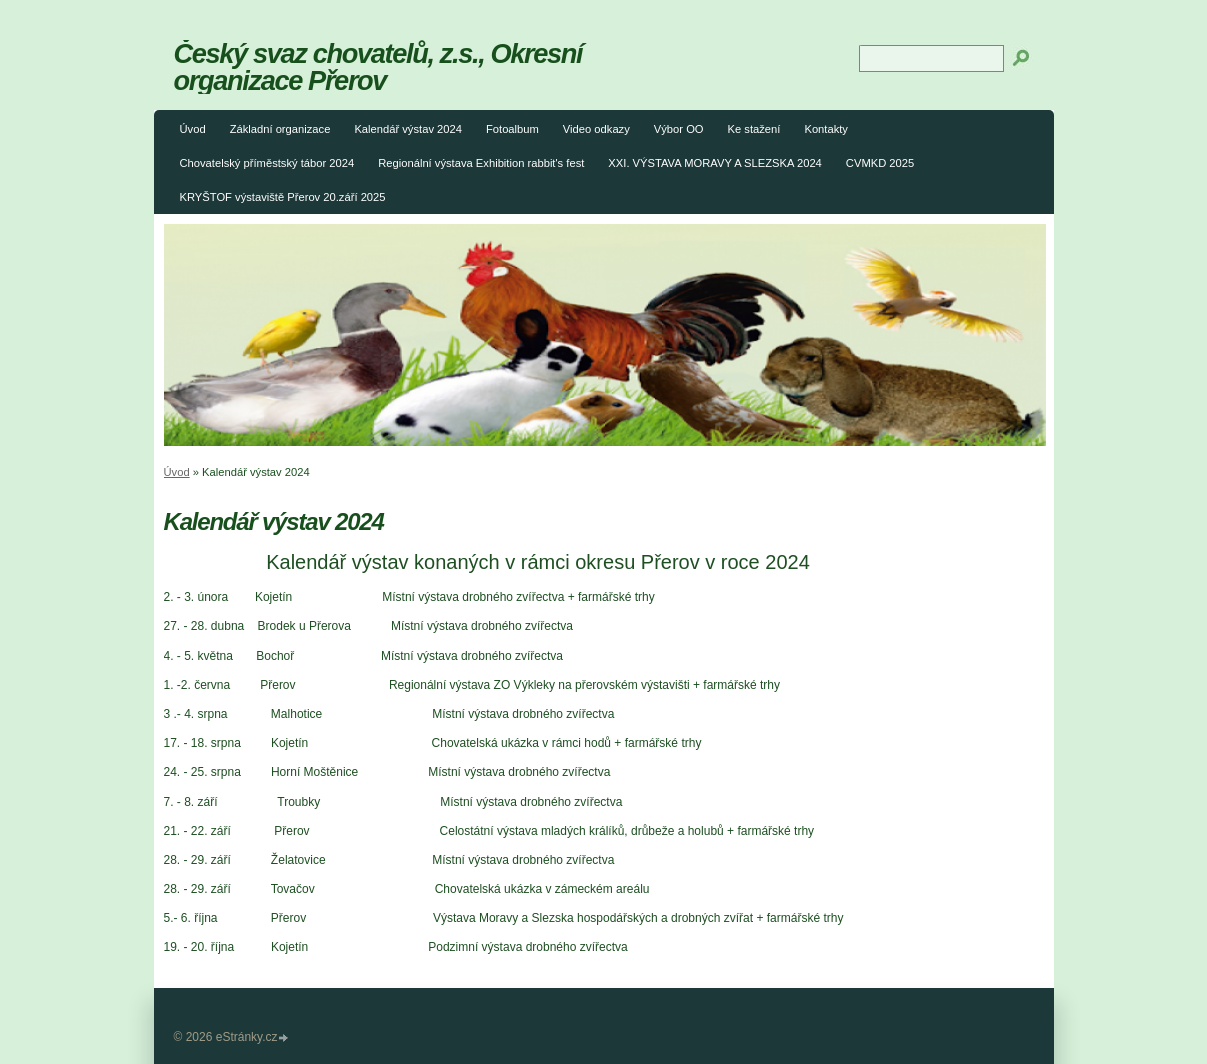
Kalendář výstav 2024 (408, 129)
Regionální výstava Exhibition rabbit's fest (481, 163)
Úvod (193, 129)
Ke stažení (754, 129)
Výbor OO (679, 129)
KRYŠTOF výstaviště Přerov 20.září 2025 (283, 197)
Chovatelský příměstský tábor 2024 (267, 163)
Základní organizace (280, 129)
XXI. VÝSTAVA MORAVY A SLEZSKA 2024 (715, 163)
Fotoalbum (512, 129)
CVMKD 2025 (880, 163)
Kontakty (826, 129)
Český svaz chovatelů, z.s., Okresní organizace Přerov (378, 67)
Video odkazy (596, 129)
